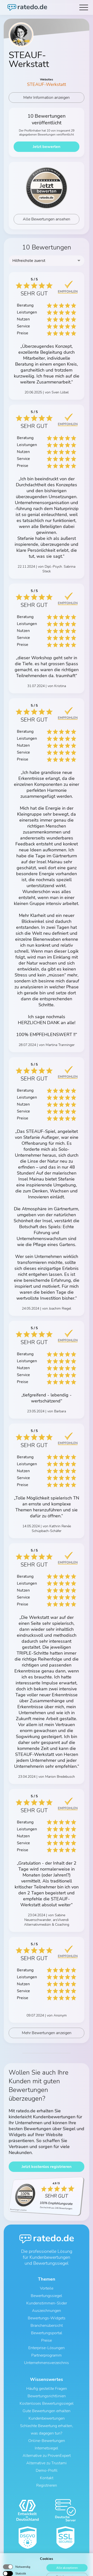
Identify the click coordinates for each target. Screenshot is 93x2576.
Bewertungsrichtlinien (47, 2396)
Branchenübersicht (47, 2325)
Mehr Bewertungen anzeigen (46, 2033)
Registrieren (46, 2485)
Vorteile (46, 2288)
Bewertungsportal (46, 2333)
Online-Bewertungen (46, 2440)
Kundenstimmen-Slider (46, 2303)
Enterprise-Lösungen (46, 2348)
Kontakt (46, 2478)
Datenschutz (41, 2568)
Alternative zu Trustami (46, 2463)
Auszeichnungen (46, 2310)
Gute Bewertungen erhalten (46, 2411)
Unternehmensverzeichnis (46, 2363)
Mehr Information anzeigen (46, 97)
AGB (25, 2568)
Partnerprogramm (46, 2355)
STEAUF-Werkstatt (46, 84)
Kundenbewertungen (47, 2418)
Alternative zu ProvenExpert (47, 2455)
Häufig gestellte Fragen (46, 2388)
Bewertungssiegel (46, 2295)
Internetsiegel (46, 2448)
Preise (46, 2340)
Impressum (62, 2568)
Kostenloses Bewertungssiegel (47, 2403)
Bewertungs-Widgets (46, 2318)
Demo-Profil (47, 2470)
